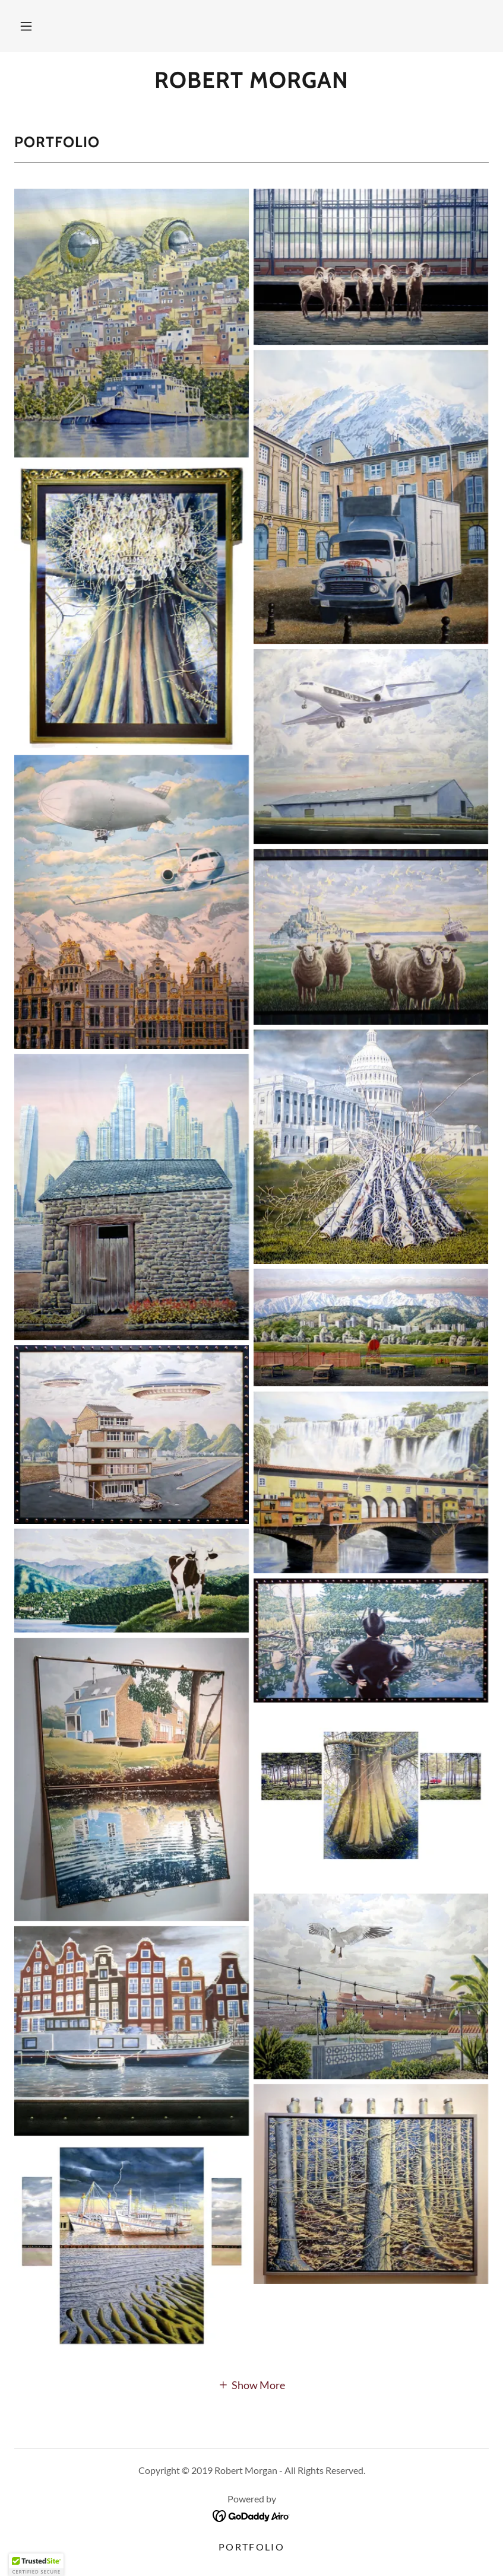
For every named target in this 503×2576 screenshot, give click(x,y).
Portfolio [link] (251, 2546)
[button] (26, 26)
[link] (251, 83)
